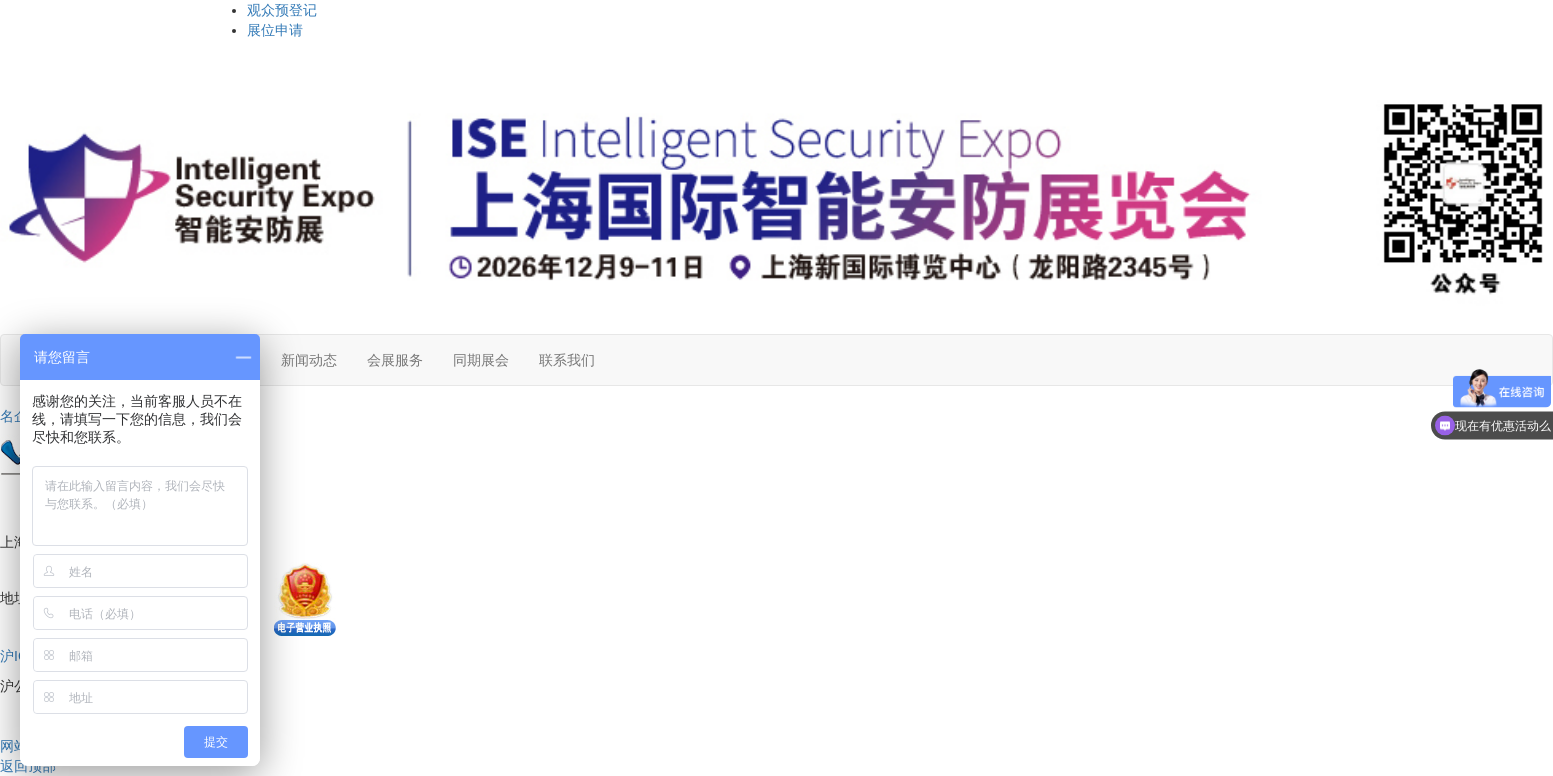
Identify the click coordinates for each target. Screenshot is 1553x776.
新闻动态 (309, 360)
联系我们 (567, 360)
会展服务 (395, 360)
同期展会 (481, 360)
